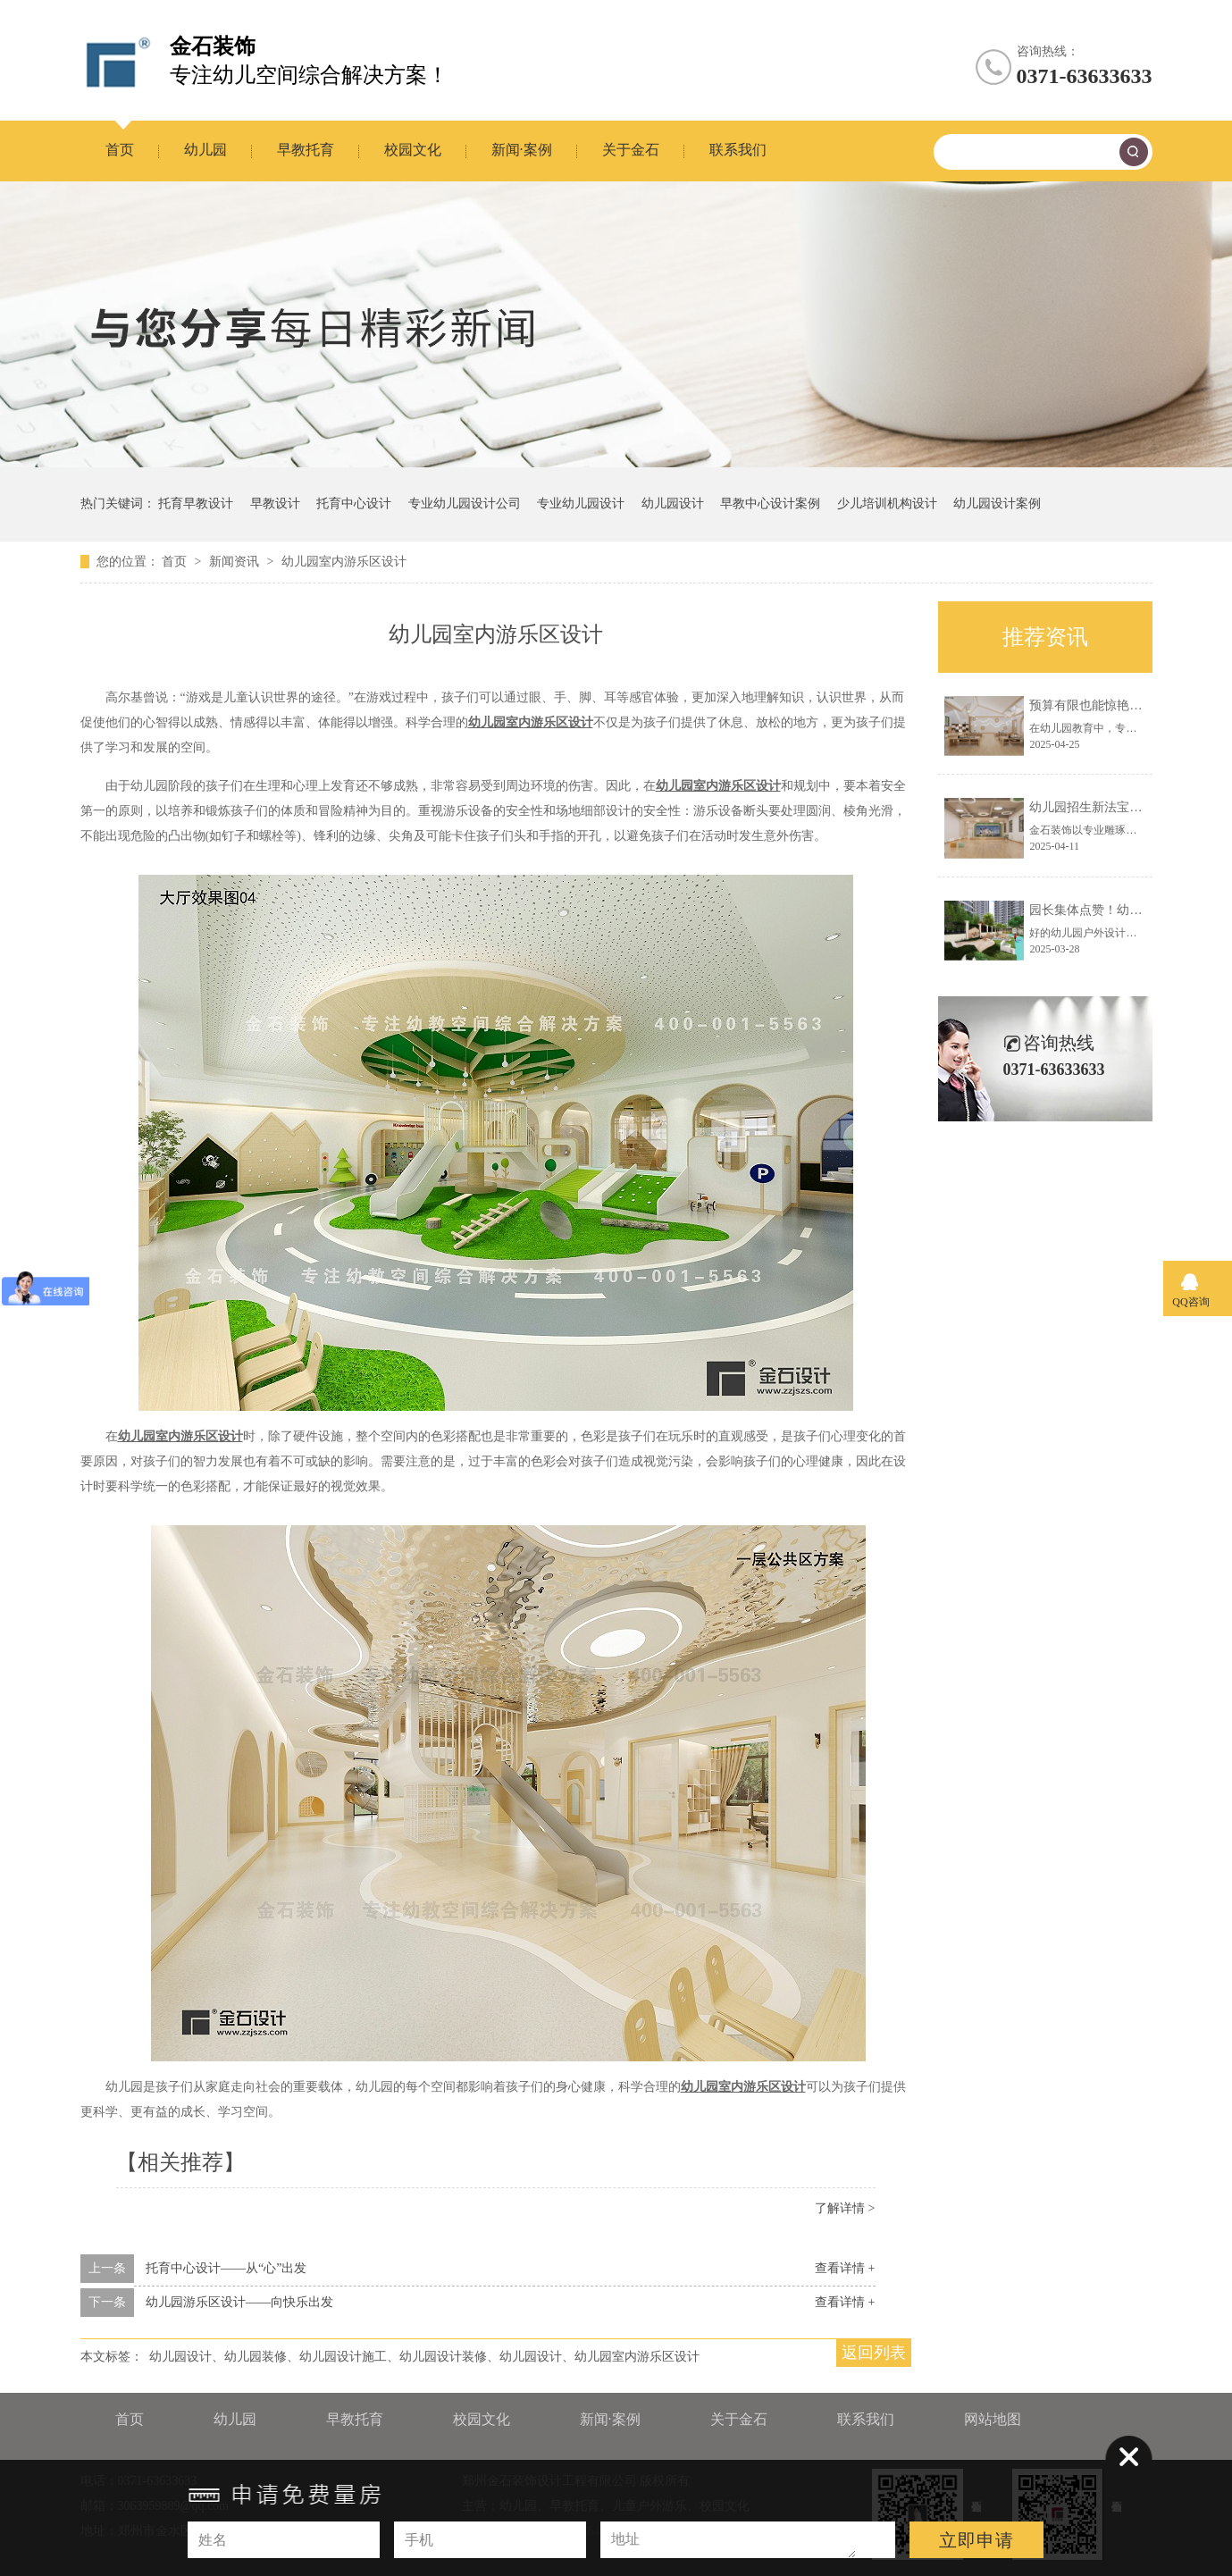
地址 (625, 2539)
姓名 (212, 2539)
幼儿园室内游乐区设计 (343, 561)
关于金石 (630, 149)
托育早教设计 (195, 503)
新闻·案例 (521, 149)
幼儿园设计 (672, 503)
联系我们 (738, 149)
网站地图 (992, 2419)
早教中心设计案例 (770, 503)
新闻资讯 (236, 561)
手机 (419, 2539)
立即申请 (976, 2540)
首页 (119, 149)
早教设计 (275, 503)
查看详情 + (845, 2268)
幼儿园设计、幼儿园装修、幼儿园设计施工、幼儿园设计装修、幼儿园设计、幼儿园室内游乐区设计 (424, 2356)
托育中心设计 (353, 503)
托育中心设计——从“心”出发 (226, 2268)
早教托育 (305, 149)
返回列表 (874, 2353)
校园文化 (412, 149)
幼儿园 (205, 149)
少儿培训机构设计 (887, 503)
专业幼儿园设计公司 (464, 503)
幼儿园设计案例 (997, 503)
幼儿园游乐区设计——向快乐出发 (239, 2302)
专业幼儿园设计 (580, 503)
